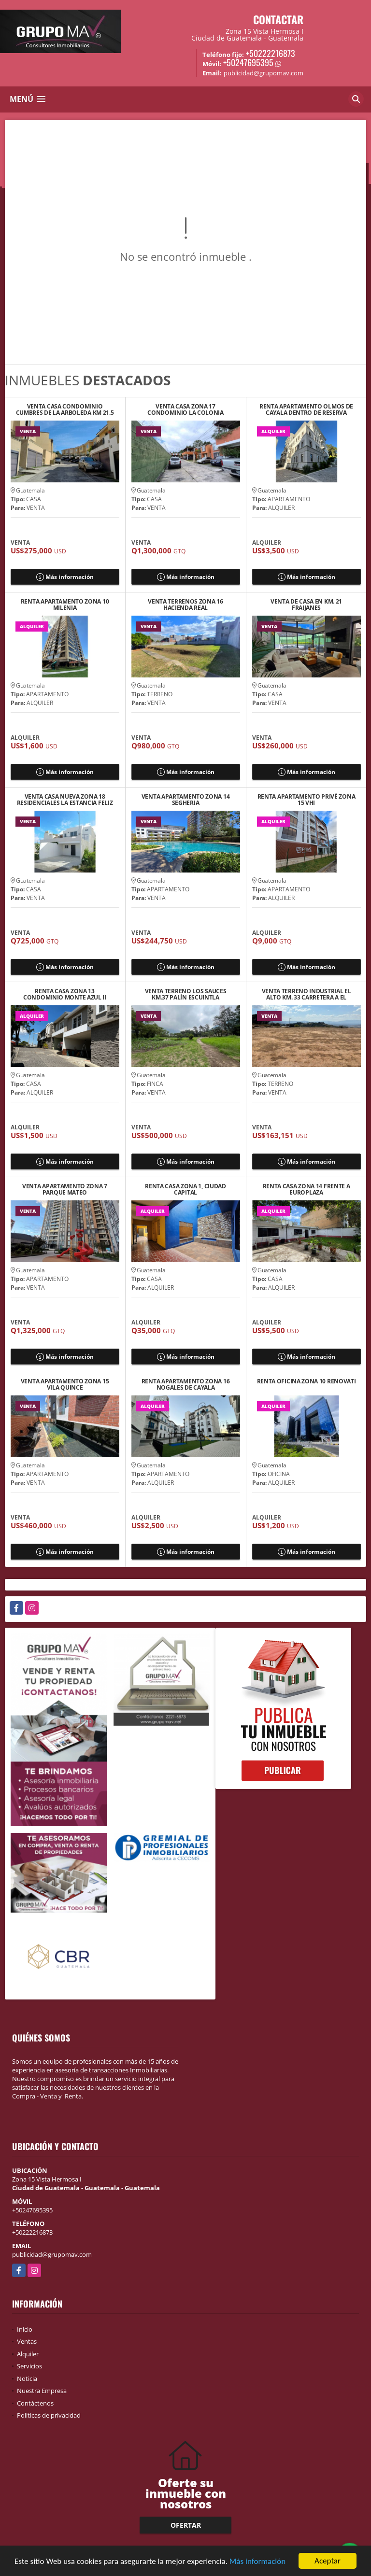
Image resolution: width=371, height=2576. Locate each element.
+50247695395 (248, 62)
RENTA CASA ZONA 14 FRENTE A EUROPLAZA (306, 1189)
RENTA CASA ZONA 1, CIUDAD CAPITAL (185, 1189)
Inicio (24, 2329)
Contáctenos (35, 2403)
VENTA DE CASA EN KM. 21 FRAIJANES (306, 604)
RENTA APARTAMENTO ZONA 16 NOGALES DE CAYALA (186, 1384)
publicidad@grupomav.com (52, 2254)
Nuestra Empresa (42, 2390)
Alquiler (28, 2354)
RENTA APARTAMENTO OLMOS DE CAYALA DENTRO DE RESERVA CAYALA (306, 409)
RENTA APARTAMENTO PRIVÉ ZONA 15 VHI (306, 799)
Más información (257, 2561)
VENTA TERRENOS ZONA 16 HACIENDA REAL (185, 604)
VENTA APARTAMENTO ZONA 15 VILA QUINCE (65, 1384)
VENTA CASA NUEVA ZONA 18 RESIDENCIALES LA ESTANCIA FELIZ (65, 799)
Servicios (29, 2366)
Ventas (27, 2341)
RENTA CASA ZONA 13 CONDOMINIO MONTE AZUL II (64, 994)
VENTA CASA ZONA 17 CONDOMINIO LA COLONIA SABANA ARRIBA (185, 409)
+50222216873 (270, 53)
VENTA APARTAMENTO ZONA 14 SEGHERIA (186, 799)
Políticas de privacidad (49, 2415)
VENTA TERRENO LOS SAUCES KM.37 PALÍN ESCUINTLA (186, 994)
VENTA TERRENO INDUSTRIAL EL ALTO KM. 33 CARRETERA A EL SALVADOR (306, 994)
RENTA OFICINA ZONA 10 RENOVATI (306, 1381)
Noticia (27, 2378)
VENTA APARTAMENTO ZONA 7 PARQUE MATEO (64, 1189)
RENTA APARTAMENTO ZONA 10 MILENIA (65, 604)
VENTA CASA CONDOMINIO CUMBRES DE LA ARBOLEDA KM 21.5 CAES (65, 409)
